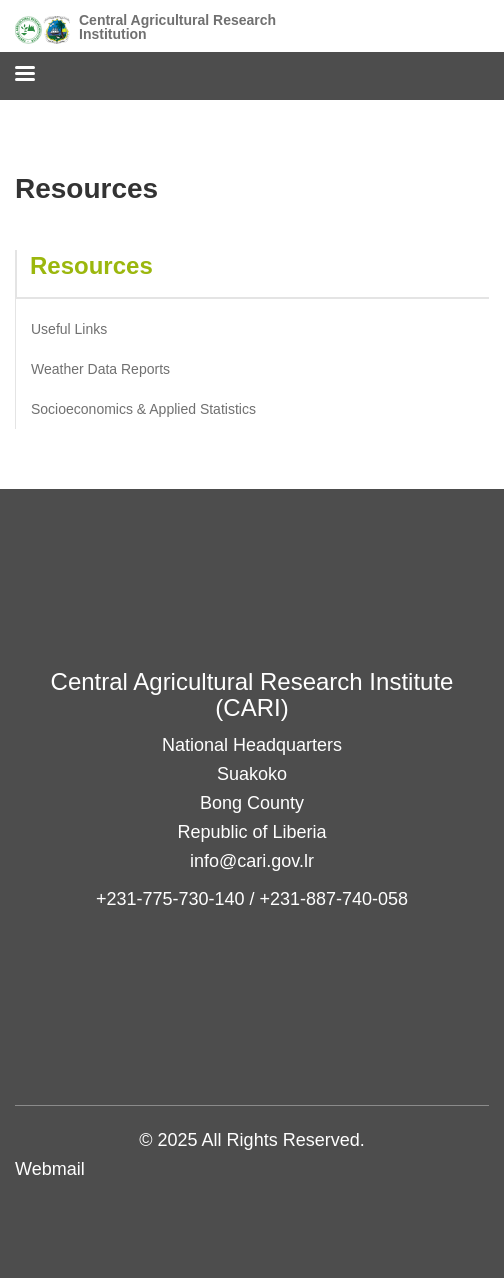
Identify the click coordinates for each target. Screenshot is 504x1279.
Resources (91, 265)
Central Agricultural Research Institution (177, 27)
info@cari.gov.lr (252, 861)
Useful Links (69, 329)
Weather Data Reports (100, 369)
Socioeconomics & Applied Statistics (143, 409)
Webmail (50, 1169)
